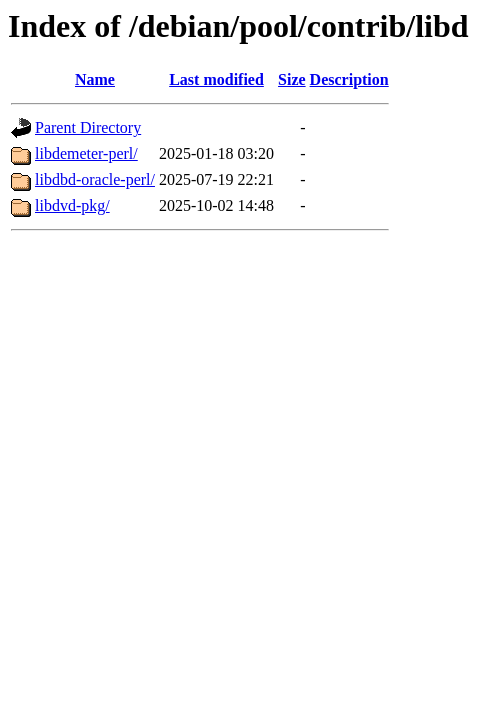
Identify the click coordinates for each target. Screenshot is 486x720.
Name (95, 79)
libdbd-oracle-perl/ (95, 179)
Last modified (216, 79)
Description (349, 79)
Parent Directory (88, 127)
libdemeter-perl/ (86, 153)
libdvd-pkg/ (72, 205)
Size (292, 79)
